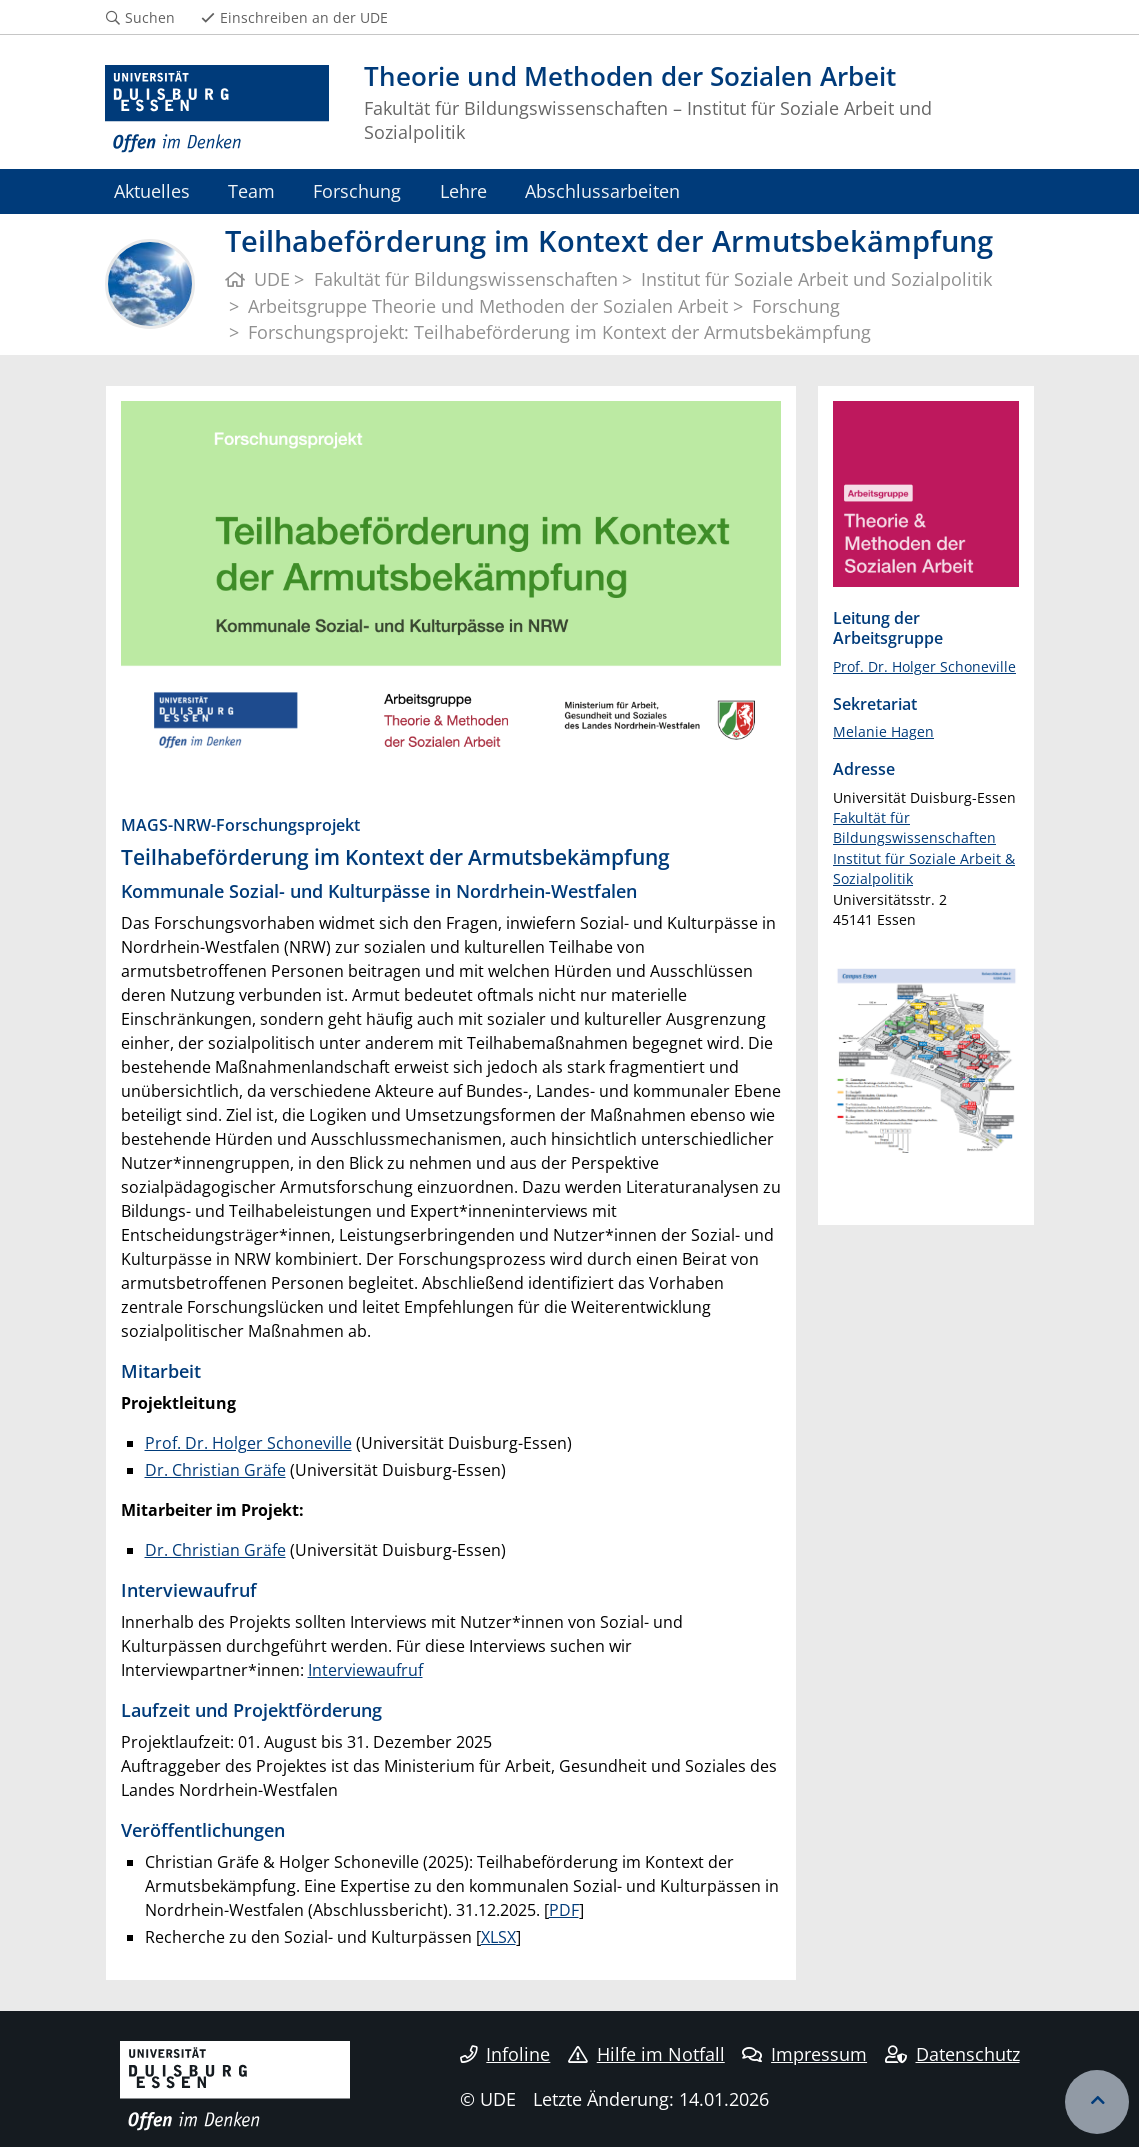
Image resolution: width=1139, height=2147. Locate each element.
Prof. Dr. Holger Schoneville (248, 1443)
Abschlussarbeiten (602, 190)
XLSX (498, 1937)
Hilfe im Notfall (646, 2054)
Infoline (505, 2054)
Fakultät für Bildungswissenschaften (914, 827)
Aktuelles (152, 190)
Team (251, 190)
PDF (564, 1910)
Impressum (804, 2054)
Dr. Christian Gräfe (215, 1470)
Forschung (357, 190)
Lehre (463, 190)
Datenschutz (952, 2054)
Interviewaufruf (365, 1670)
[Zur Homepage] (217, 109)
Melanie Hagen (883, 731)
